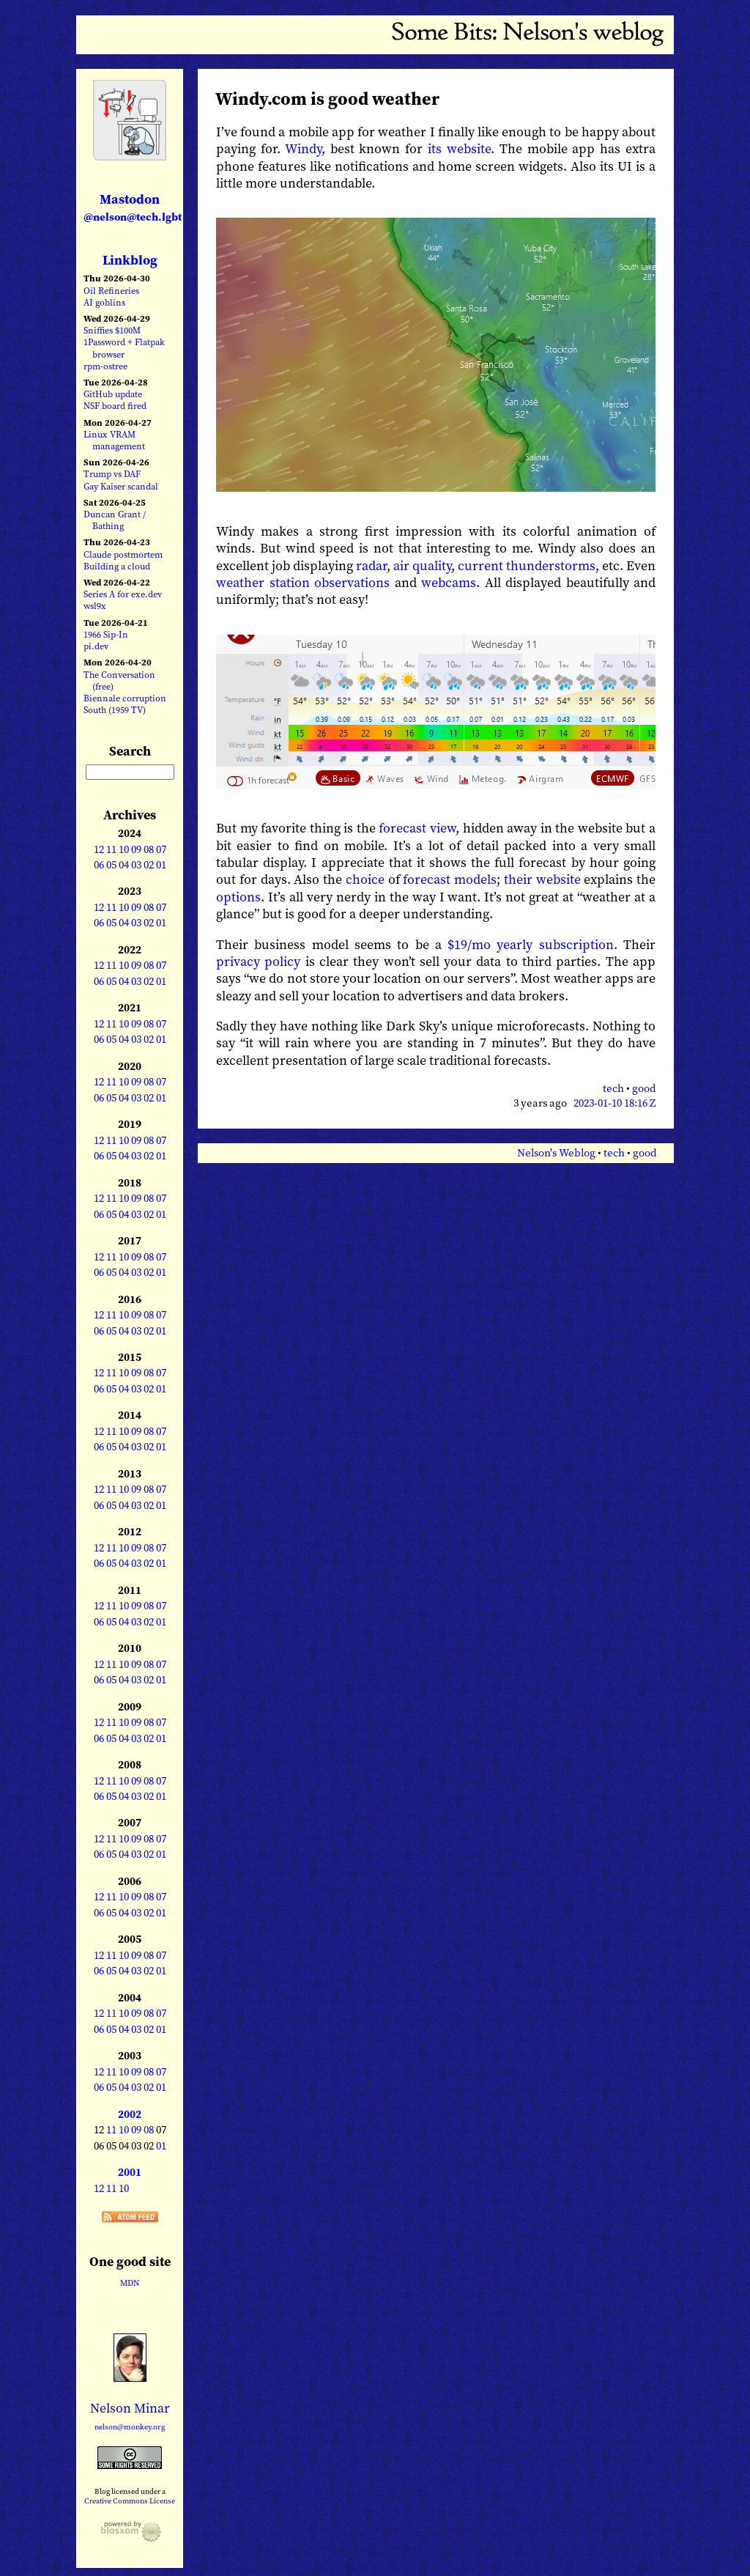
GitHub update (112, 394)
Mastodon (132, 207)
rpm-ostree (105, 366)
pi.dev (95, 646)
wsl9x (94, 605)
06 (99, 864)
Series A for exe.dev (122, 594)
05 (111, 864)
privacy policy (258, 961)
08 (149, 849)
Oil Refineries (111, 290)
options (238, 896)
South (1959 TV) (114, 710)
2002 (129, 2114)
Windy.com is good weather (327, 98)
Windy (303, 148)
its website (459, 148)
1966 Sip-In (105, 634)
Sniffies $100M (112, 330)
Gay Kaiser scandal (120, 486)
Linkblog (130, 260)
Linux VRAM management (114, 440)
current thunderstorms (526, 565)
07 (161, 849)
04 (124, 864)
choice (365, 879)
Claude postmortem (123, 554)
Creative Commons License (129, 2500)
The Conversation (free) (119, 680)
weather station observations (303, 582)
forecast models (450, 879)
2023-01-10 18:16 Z (614, 1103)
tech (613, 1088)
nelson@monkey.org (130, 2426)
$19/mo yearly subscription (531, 944)
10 (124, 849)
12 (99, 849)
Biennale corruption (124, 698)
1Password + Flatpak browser (124, 348)
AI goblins (104, 302)
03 (136, 864)
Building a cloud (116, 566)
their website (542, 879)
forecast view (417, 828)
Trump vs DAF (112, 474)
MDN (129, 2283)
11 (111, 849)
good (644, 1088)
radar (371, 565)
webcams (448, 582)
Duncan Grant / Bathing (114, 520)
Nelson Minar (130, 2408)
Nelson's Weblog (556, 1152)
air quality (422, 565)
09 (136, 849)
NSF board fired (114, 405)
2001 (129, 2172)
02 (149, 864)
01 (161, 864)
